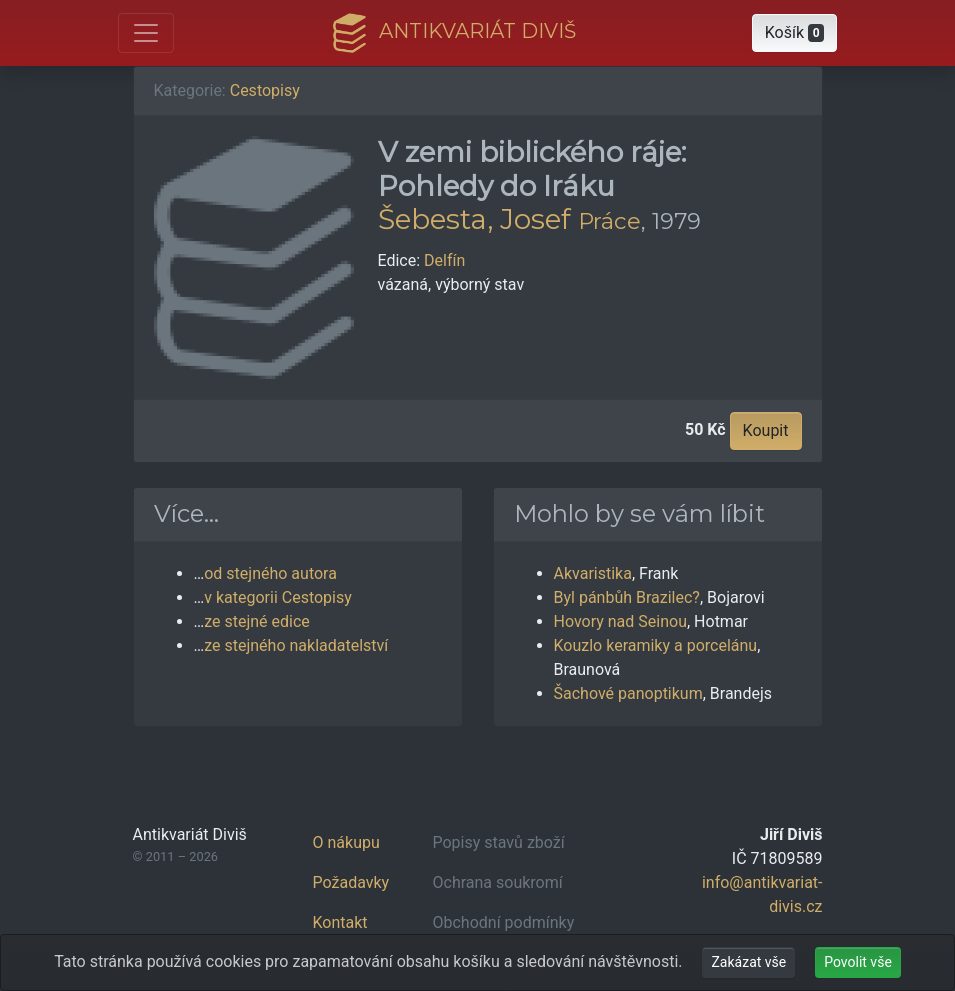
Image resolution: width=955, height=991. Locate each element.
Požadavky (351, 882)
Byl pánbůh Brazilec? (627, 597)
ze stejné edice (257, 621)
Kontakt (340, 922)
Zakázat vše (748, 962)
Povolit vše (858, 962)
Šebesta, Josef (474, 219)
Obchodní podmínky (504, 922)
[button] (795, 33)
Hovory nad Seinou (620, 621)
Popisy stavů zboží (499, 842)
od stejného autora (270, 573)
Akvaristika (593, 573)
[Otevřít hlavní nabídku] (146, 33)
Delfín (444, 260)
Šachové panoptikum (628, 693)
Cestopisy (265, 90)
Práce (609, 221)
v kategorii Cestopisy (278, 597)
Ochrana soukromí (498, 882)
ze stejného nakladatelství (296, 645)
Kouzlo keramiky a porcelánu (656, 645)
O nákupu (346, 842)
